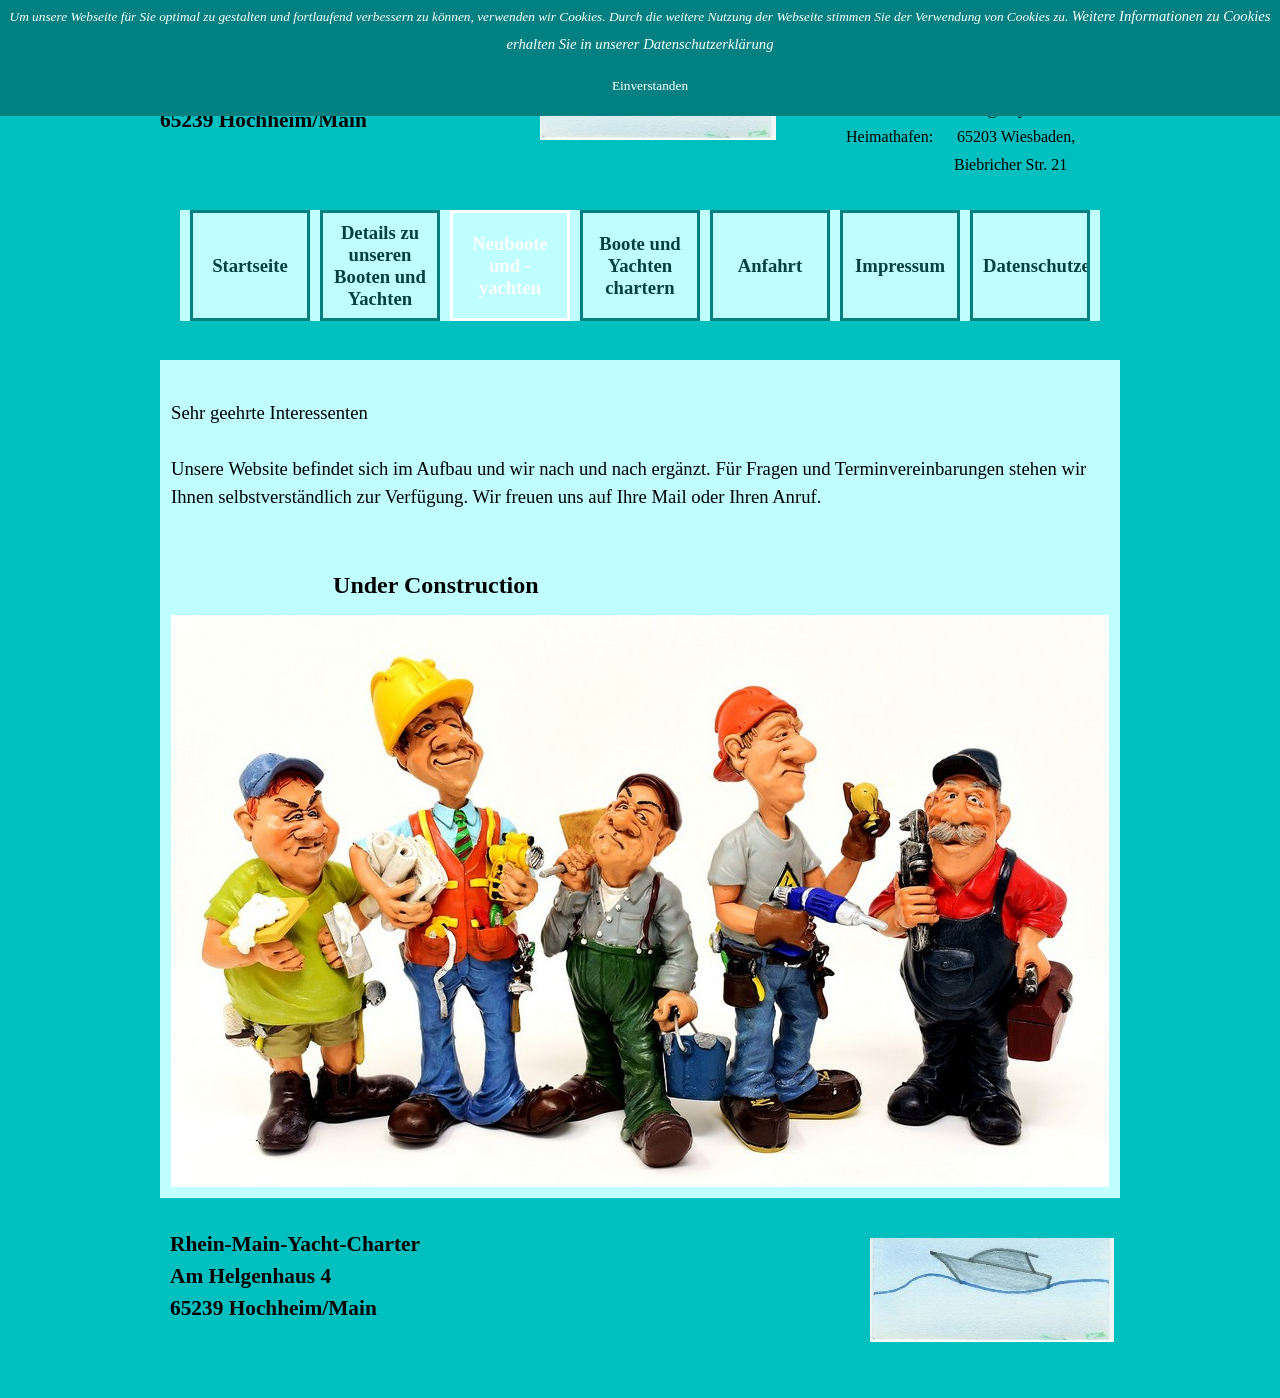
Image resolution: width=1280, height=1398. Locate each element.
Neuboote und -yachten (510, 265)
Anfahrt (770, 265)
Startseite (250, 265)
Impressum (900, 265)
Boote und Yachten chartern (639, 265)
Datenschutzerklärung (1072, 265)
